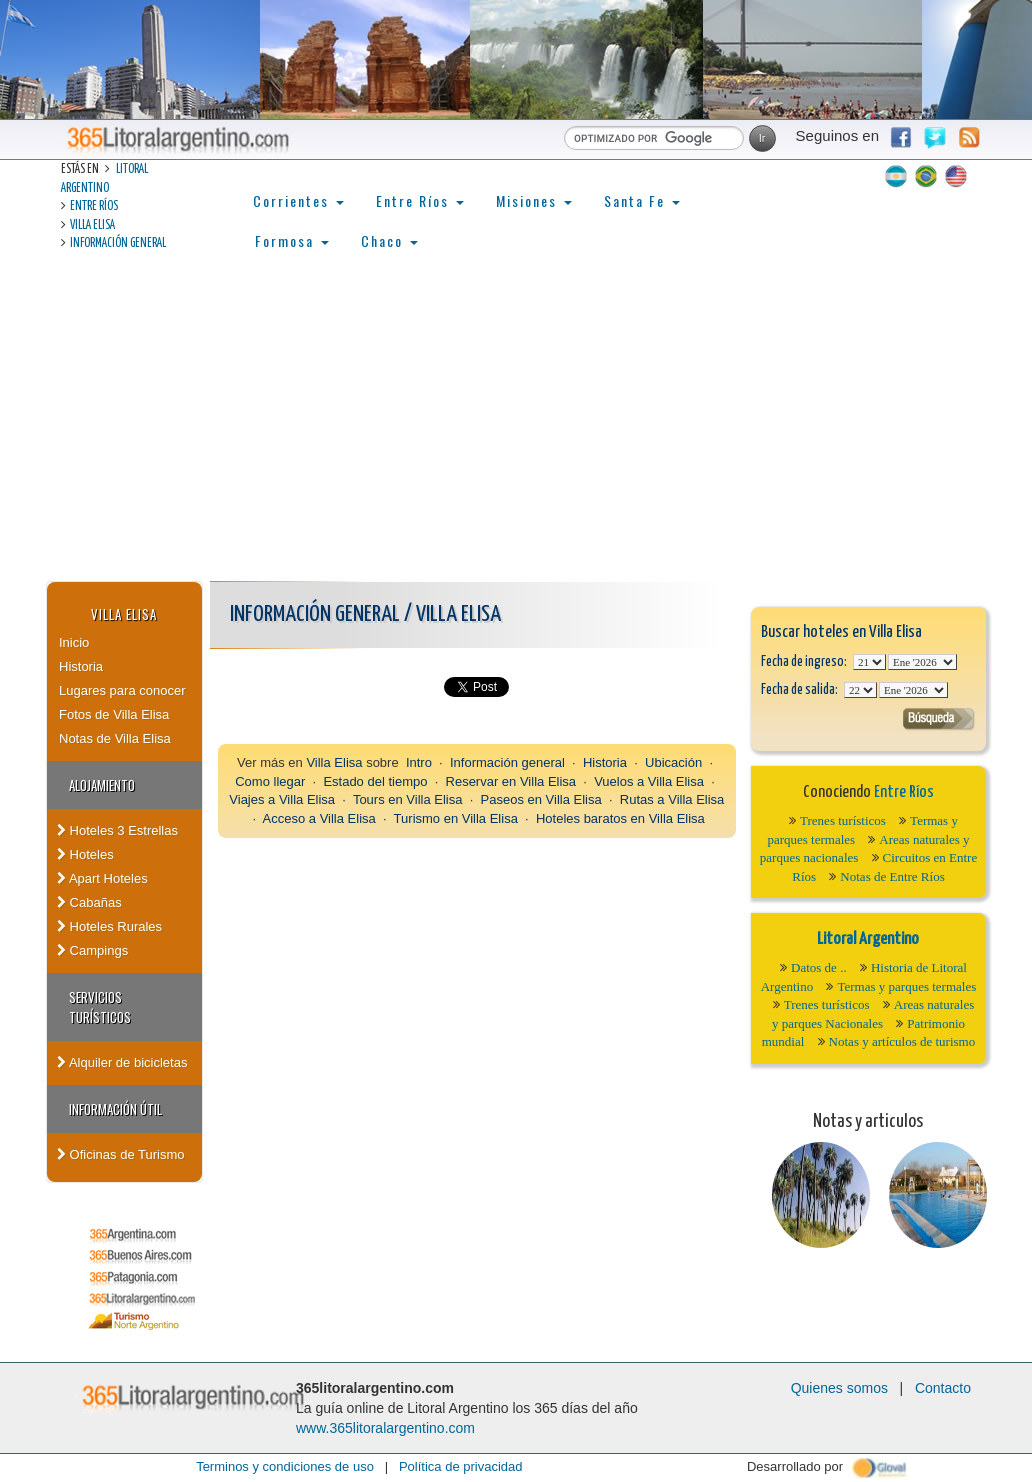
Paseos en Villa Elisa (541, 799)
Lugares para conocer (122, 690)
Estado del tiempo (375, 781)
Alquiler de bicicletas (122, 1062)
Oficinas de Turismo (121, 1154)
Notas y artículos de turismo (902, 1041)
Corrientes (298, 200)
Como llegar (270, 781)
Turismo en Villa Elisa (456, 818)
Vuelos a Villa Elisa (649, 781)
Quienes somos (839, 1388)
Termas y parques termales (906, 986)
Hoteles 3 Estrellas (117, 830)
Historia (81, 666)
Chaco (389, 240)
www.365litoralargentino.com (385, 1428)
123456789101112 (922, 662)
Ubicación (673, 762)
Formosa (292, 240)
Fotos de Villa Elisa (114, 714)
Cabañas (89, 902)
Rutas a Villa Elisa (672, 799)
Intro (419, 762)
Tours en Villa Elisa (408, 799)
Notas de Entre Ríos (892, 876)
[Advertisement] (516, 431)
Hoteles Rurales (109, 926)
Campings (92, 950)
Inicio (74, 642)
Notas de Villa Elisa (115, 738)
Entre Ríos (94, 206)
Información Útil (115, 1109)
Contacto (943, 1388)
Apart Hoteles (102, 878)
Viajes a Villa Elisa (282, 799)
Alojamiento (102, 785)
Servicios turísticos (100, 1007)
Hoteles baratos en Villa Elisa (620, 818)
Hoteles (85, 854)
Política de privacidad (461, 1466)
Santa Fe (642, 200)
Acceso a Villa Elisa (319, 818)
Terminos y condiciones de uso (285, 1466)
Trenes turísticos (843, 820)
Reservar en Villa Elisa (511, 781)
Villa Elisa (92, 225)
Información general (118, 243)
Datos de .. (819, 967)
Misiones (534, 200)
